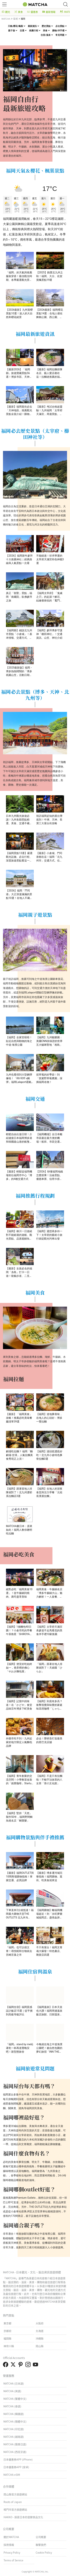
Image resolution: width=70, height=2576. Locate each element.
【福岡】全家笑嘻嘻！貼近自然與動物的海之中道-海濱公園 (19, 1041)
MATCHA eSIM (11, 2474)
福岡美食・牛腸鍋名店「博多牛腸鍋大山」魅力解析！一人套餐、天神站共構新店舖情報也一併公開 (49, 1597)
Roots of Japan (13, 2502)
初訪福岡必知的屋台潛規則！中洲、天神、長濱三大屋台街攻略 (49, 819)
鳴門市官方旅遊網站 (15, 2509)
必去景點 (59, 26)
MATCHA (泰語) (12, 2406)
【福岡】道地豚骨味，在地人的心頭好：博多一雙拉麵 (49, 1418)
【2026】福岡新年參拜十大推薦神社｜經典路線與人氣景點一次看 (19, 559)
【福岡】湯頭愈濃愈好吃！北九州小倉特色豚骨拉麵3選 (49, 1455)
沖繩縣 (39, 2338)
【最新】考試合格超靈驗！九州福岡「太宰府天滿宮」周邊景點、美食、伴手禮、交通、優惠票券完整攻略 (49, 414)
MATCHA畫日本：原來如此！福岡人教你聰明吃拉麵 (19, 1530)
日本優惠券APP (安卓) (16, 2467)
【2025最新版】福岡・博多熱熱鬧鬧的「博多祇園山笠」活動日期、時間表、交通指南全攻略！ (19, 675)
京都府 (7, 2331)
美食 (19, 12)
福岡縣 (7, 2338)
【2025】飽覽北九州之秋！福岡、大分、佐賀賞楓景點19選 (49, 276)
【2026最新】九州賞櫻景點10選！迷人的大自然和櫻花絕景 (19, 313)
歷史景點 (46, 26)
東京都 (7, 2323)
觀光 (6, 12)
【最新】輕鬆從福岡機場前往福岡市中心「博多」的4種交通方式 (19, 1175)
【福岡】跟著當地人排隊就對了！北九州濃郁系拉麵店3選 (19, 1492)
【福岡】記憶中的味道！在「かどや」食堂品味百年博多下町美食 (19, 1705)
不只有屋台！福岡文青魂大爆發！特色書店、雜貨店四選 (49, 1951)
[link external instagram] (28, 2365)
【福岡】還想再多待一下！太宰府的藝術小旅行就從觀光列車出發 (49, 1235)
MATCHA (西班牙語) (15, 2452)
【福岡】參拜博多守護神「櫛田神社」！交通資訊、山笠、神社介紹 (49, 634)
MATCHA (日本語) (13, 2383)
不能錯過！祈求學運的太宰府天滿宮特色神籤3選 (50, 559)
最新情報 (48, 12)
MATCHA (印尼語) (13, 2429)
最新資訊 (32, 26)
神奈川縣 (9, 2346)
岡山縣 (39, 2346)
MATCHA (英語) (12, 2391)
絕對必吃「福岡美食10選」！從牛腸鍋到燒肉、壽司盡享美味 (19, 1593)
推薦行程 (33, 30)
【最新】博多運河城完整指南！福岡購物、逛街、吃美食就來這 (49, 1876)
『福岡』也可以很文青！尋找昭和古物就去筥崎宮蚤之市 (19, 1951)
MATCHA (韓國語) (13, 2414)
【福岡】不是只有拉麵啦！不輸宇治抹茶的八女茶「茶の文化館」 (49, 1779)
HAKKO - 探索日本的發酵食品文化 (23, 2517)
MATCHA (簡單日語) (15, 2444)
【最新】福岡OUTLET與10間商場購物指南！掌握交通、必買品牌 (20, 1876)
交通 (22, 30)
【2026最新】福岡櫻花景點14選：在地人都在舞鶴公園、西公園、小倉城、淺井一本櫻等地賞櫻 (49, 317)
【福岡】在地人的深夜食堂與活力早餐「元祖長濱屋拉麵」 (49, 1492)
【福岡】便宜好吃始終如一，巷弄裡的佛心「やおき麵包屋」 (19, 1667)
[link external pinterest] (21, 2365)
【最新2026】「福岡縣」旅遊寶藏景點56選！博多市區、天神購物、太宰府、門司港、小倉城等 (19, 377)
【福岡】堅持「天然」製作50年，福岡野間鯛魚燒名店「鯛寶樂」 (19, 1817)
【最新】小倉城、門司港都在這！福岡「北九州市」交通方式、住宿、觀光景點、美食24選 (49, 860)
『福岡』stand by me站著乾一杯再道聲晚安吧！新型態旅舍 (19, 2048)
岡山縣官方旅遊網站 (15, 2494)
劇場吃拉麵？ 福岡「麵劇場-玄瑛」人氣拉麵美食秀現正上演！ (19, 1455)
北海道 (39, 2331)
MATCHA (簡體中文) (15, 2421)
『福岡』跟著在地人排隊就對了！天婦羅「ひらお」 (49, 1667)
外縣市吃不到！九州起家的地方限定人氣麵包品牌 (19, 1742)
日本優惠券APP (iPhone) (18, 2459)
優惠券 (32, 12)
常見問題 (59, 35)
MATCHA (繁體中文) (15, 2398)
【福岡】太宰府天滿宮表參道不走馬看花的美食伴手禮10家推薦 (49, 1630)
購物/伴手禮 (58, 30)
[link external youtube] (36, 2365)
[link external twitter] (13, 2365)
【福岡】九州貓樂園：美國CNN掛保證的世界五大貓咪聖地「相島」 (49, 1041)
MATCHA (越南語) (13, 2436)
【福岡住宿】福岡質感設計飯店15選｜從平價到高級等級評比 (19, 2011)
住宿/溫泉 (46, 35)
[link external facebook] (6, 2365)
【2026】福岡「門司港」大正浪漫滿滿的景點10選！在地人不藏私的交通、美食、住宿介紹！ (19, 898)
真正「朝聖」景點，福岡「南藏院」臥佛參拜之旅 (19, 597)
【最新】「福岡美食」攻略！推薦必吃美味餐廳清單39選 (19, 1418)
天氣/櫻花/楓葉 (15, 26)
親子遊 (11, 30)
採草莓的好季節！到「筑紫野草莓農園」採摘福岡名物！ (49, 1078)
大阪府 (39, 2323)
